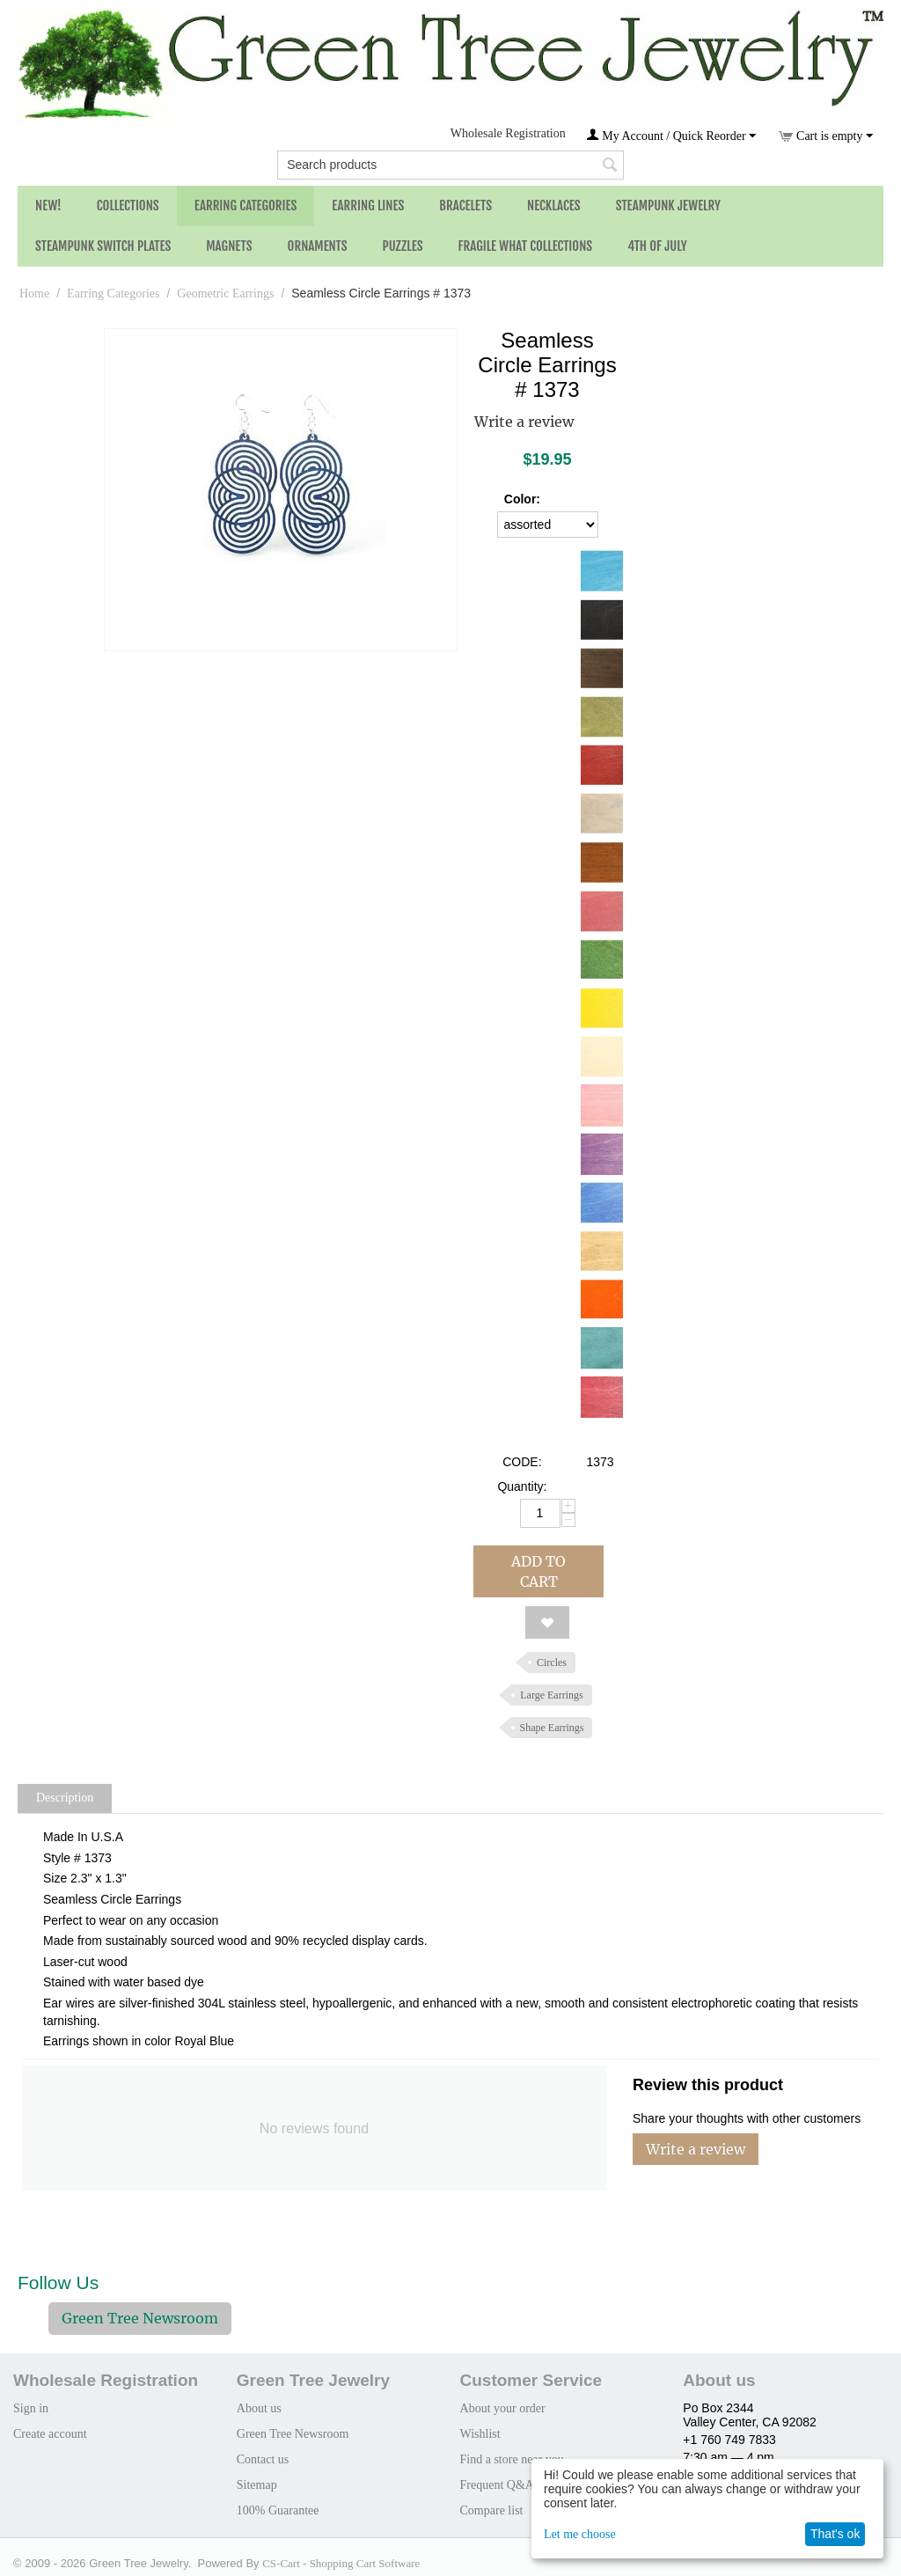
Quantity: (521, 1486)
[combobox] (450, 165)
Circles (552, 1662)
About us (259, 2408)
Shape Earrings (552, 1727)
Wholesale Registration (508, 133)
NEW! (48, 205)
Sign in (30, 2408)
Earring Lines (368, 205)
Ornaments (318, 246)
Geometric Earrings (225, 293)
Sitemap (257, 2485)
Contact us (263, 2459)
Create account (50, 2433)
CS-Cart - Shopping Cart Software (341, 2563)
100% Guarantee (278, 2510)
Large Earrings (551, 1695)
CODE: (521, 1462)
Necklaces (554, 205)
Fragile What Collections (525, 246)
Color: (522, 499)
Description (64, 1797)
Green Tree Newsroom (140, 2318)
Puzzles (403, 246)
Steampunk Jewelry (668, 205)
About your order (503, 2408)
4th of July (657, 246)
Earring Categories (245, 205)
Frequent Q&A (497, 2485)
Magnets (229, 246)
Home (34, 293)
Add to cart (538, 1571)
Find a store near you (512, 2459)
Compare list (492, 2510)
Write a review (524, 421)
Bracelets (465, 205)
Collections (128, 205)
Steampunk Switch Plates (103, 246)
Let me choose (580, 2534)
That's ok (835, 2534)
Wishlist (480, 2433)
